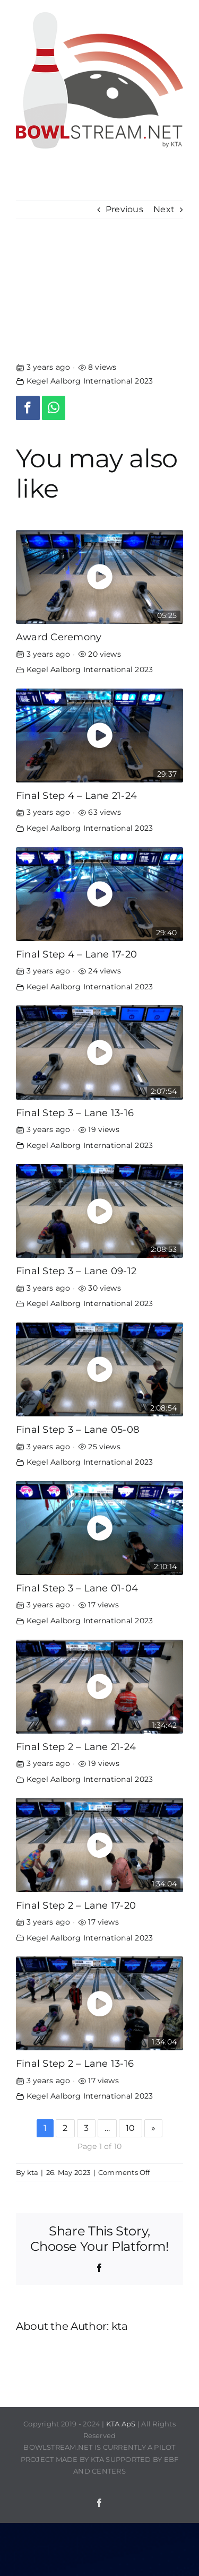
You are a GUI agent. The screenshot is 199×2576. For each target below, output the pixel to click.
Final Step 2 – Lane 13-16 (75, 2063)
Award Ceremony (58, 636)
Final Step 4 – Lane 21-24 (76, 795)
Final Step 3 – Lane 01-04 (77, 1588)
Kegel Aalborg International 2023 (90, 381)
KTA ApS (121, 2424)
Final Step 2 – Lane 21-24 (76, 1746)
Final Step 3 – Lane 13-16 (75, 1112)
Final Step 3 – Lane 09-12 (76, 1270)
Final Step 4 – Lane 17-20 (76, 954)
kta (33, 2172)
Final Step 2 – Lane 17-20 (76, 1905)
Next (164, 209)
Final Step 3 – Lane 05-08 (77, 1429)
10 (130, 2128)
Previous (124, 209)
